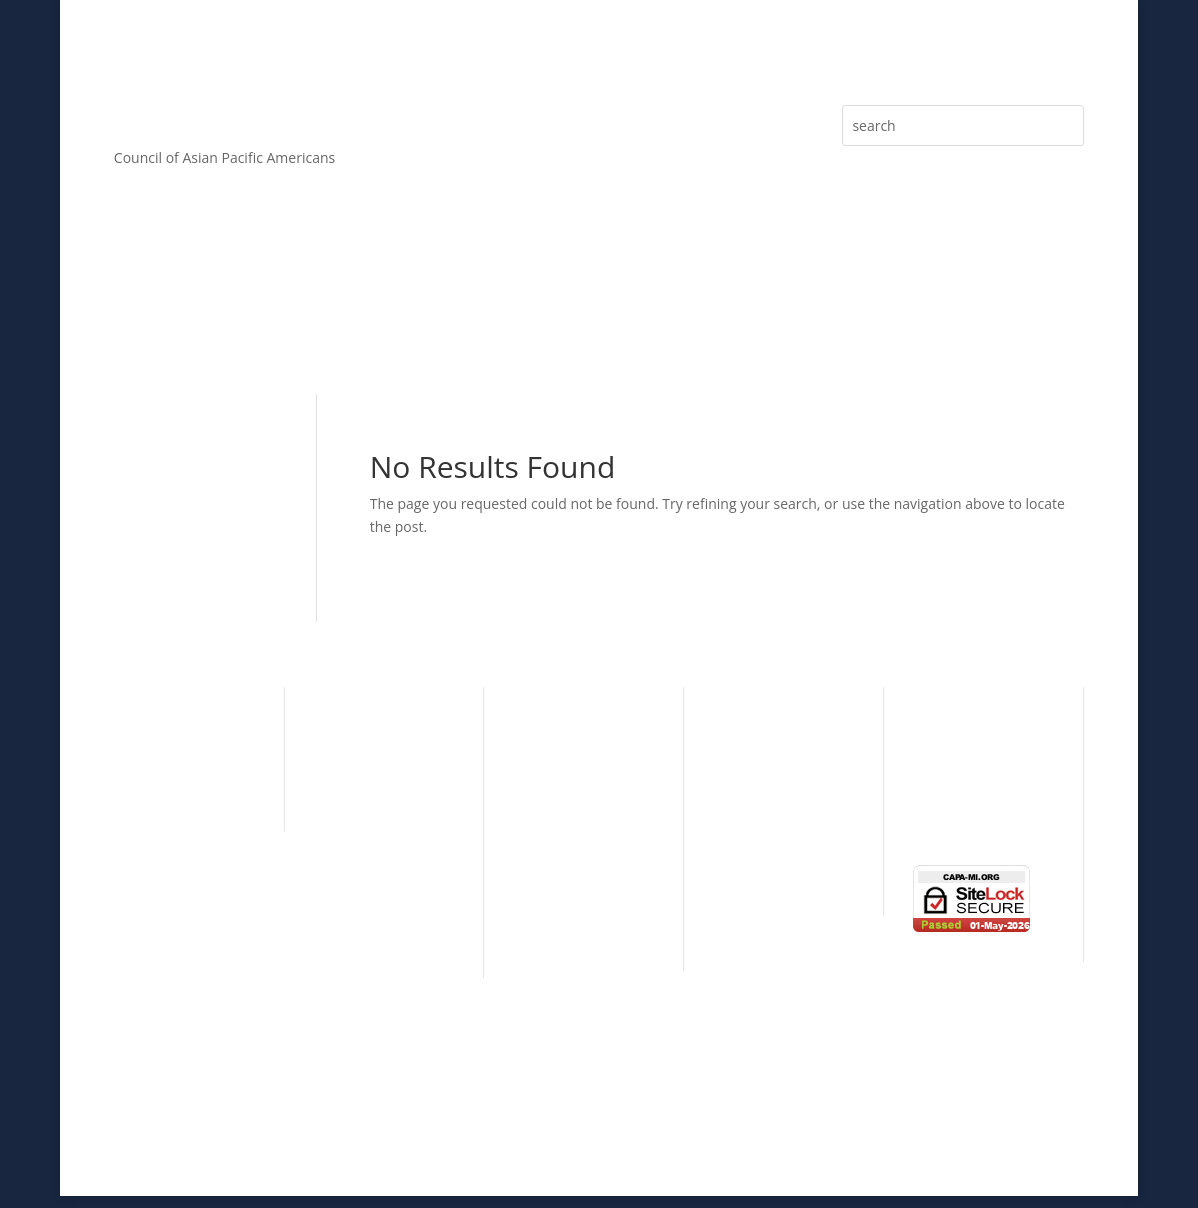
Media (1044, 315)
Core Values (258, 315)
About (133, 315)
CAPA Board (353, 787)
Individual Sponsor (574, 897)
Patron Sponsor (565, 866)
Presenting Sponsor (578, 835)
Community (152, 757)
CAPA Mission (358, 757)
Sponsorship (553, 315)
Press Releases (804, 315)
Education (146, 787)
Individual (745, 726)
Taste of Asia (754, 818)
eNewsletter (937, 315)
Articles (685, 315)
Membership (405, 315)
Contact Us (948, 821)
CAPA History (356, 726)
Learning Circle (761, 787)
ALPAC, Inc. (762, 1118)
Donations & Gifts (571, 927)
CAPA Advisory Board (383, 818)
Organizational (760, 757)
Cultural (140, 726)
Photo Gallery (957, 790)
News (931, 759)
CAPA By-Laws (360, 904)
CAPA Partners (361, 934)
